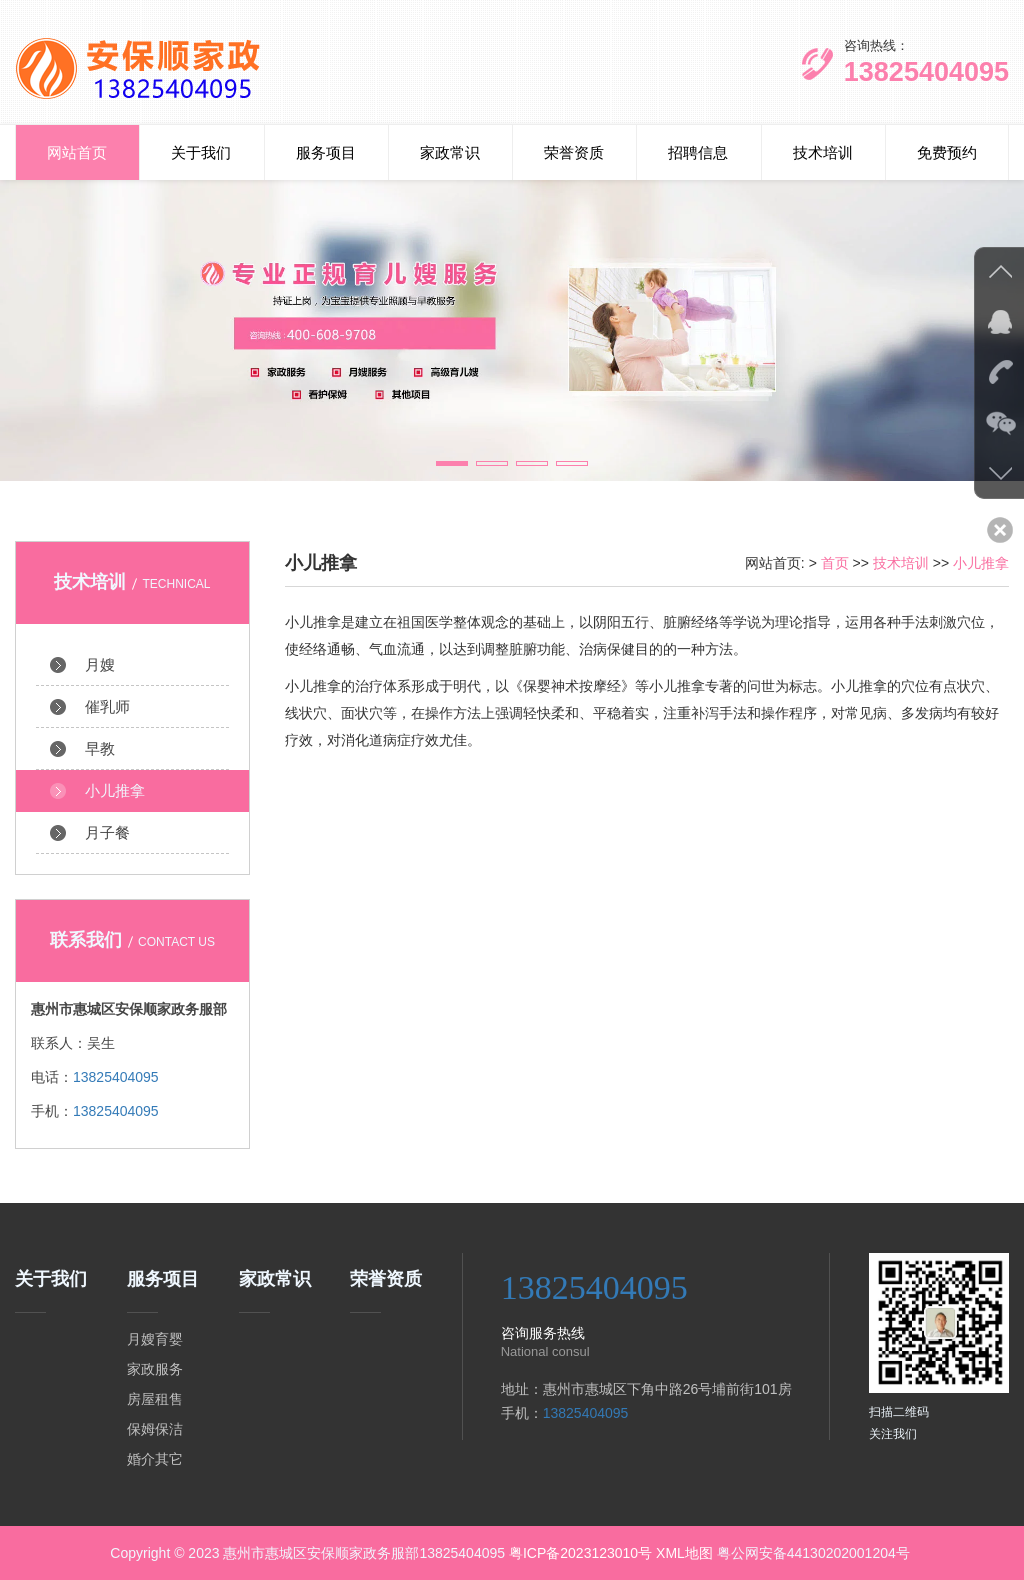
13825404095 (116, 1077)
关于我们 (201, 152)
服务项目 (326, 152)
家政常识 (450, 152)
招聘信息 (698, 152)
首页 (835, 563)
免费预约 (947, 152)
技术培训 (823, 152)
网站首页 (77, 152)
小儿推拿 (981, 563)
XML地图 (684, 1553)
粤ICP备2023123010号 (580, 1553)
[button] (452, 463)
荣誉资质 (574, 152)
